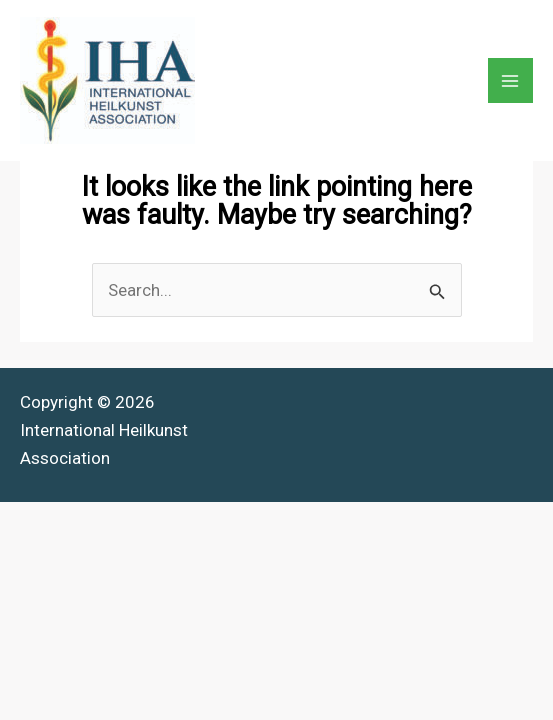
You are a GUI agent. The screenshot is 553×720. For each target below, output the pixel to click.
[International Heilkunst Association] (107, 80)
